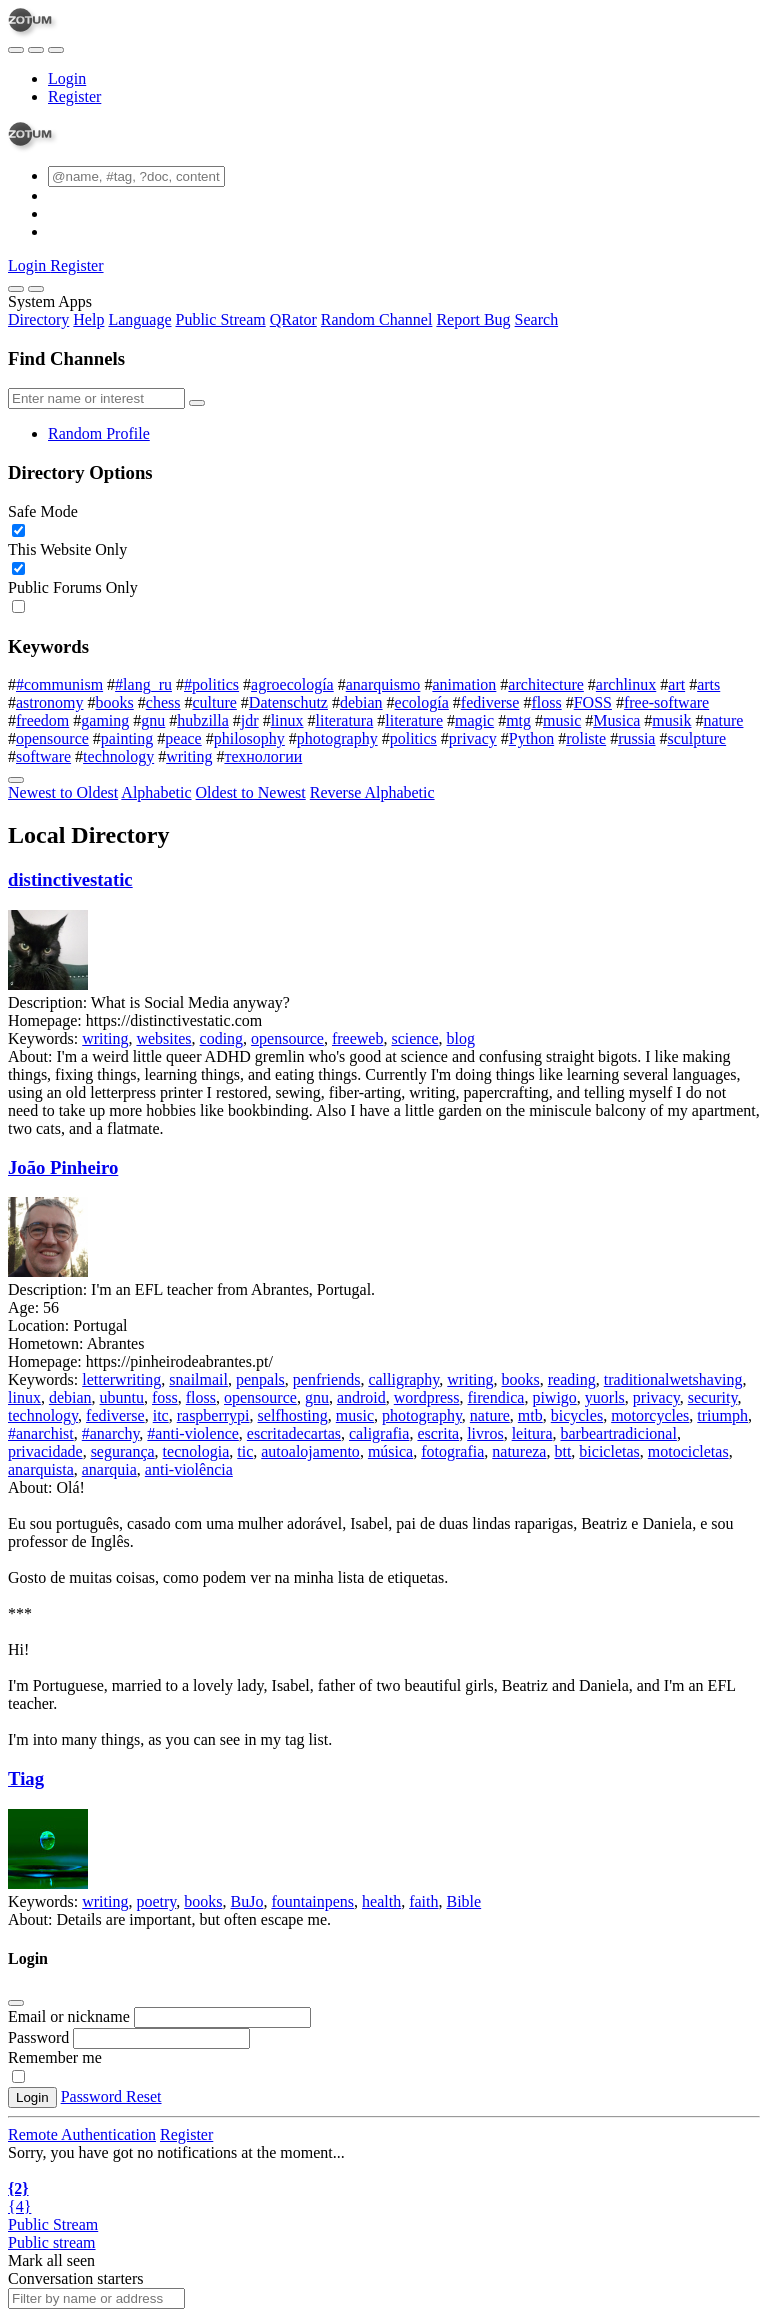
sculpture (696, 738)
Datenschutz (288, 702)
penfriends (327, 1379)
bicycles (577, 1415)
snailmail (198, 1379)
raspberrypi (213, 1415)
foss (165, 1397)
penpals (260, 1379)
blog (461, 1038)
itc (161, 1415)
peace (183, 738)
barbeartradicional (619, 1433)
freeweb (358, 1038)
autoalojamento (310, 1451)
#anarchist (41, 1433)
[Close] (36, 289)
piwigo (554, 1397)
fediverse (490, 702)
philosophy (249, 738)
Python (531, 738)
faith (423, 1901)
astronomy (50, 702)
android (361, 1397)
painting (127, 738)
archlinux (626, 684)
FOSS (593, 702)
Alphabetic (156, 792)
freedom (42, 720)
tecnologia (196, 1451)
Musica (616, 720)
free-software (666, 702)
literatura (345, 720)
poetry (156, 1901)
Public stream (52, 2242)
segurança (123, 1451)
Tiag (26, 1778)
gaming (105, 720)
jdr (250, 720)
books (115, 702)
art (676, 684)
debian (361, 702)
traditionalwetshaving (673, 1379)
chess (163, 702)
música (390, 1451)
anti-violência (189, 1469)
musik (671, 720)
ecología (422, 702)
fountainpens (312, 1901)
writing (189, 756)
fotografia (452, 1451)
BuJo (247, 1901)
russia (636, 738)
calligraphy (403, 1379)
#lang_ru (143, 684)
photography (337, 738)
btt (562, 1451)
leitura (532, 1433)
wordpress (427, 1397)
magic (474, 720)
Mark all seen (51, 2260)
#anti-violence (193, 1433)
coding (222, 1038)
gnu (153, 720)
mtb (530, 1415)
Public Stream (221, 319)
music (562, 720)
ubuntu (122, 1397)
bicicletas (609, 1451)
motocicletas (688, 1451)
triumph (722, 1415)
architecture (546, 684)
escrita (438, 1433)
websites (163, 1038)
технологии (263, 756)
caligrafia (379, 1433)
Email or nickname (71, 2016)
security (713, 1397)
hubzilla (203, 720)
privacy (473, 738)
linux (287, 720)
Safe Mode (43, 511)
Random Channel (377, 319)
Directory (38, 319)
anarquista (41, 1469)
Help (88, 319)
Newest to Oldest (63, 792)
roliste (586, 738)
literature (414, 720)
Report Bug (473, 319)
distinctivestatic (70, 879)
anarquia (109, 1469)
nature (723, 720)
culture (214, 702)
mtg (518, 720)
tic (245, 1451)
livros (485, 1433)
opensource (52, 738)
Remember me (55, 2057)
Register (74, 96)
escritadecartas (294, 1433)
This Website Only (67, 549)
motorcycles (650, 1415)
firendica (496, 1397)
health (381, 1901)
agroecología (292, 684)
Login (67, 78)
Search (537, 319)
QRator (293, 319)
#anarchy (111, 1433)
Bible (464, 1901)
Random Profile (99, 433)
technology (118, 756)
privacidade (45, 1451)
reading (572, 1379)
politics (413, 738)
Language (139, 319)
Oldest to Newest (251, 792)
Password (38, 2037)
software (43, 756)
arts (708, 684)
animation (464, 684)
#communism (59, 684)
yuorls (605, 1397)
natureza (519, 1451)
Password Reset (111, 2096)
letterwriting (121, 1379)
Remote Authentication (82, 2134)
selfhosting (293, 1415)
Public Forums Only (73, 587)
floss (546, 702)
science (414, 1038)
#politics (211, 684)
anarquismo (383, 684)
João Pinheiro (63, 1167)
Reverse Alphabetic (372, 792)
